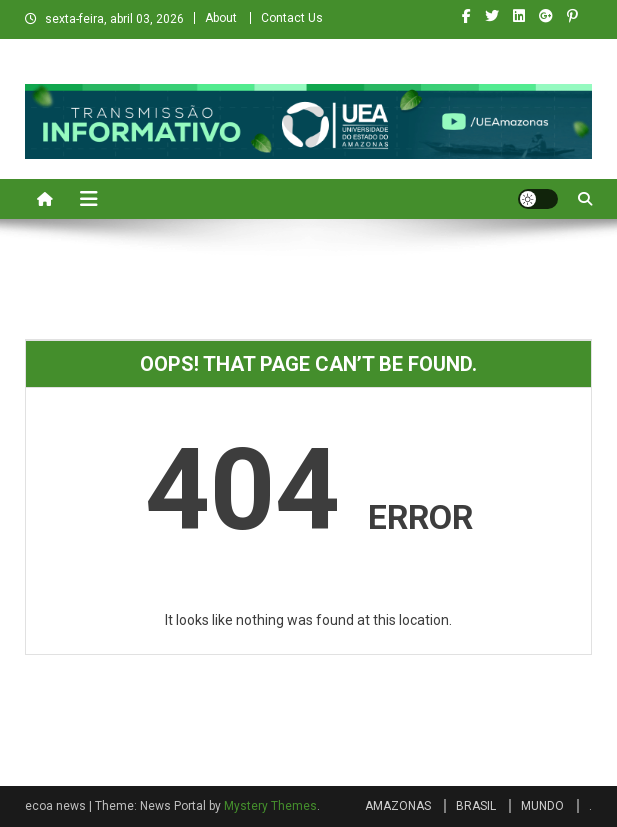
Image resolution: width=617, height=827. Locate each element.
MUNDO (542, 806)
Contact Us (292, 18)
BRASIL (476, 806)
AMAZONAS (398, 806)
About (221, 18)
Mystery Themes (270, 806)
